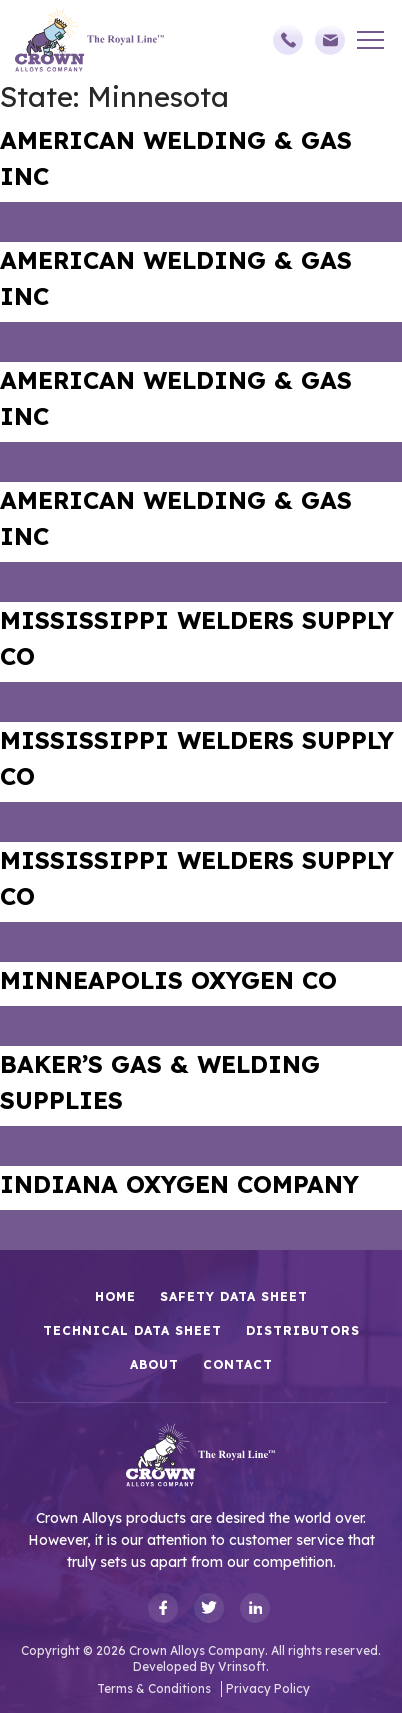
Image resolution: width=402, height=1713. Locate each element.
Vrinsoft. (243, 1666)
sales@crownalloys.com (330, 40)
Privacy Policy (268, 1688)
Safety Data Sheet (234, 1296)
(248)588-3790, (288, 40)
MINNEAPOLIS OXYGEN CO (168, 980)
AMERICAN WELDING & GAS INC (176, 158)
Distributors (303, 1330)
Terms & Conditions (154, 1688)
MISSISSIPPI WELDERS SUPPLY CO (197, 638)
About (154, 1364)
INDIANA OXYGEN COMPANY (179, 1184)
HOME (115, 1296)
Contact (238, 1364)
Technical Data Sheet (132, 1330)
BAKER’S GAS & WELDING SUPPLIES (160, 1082)
